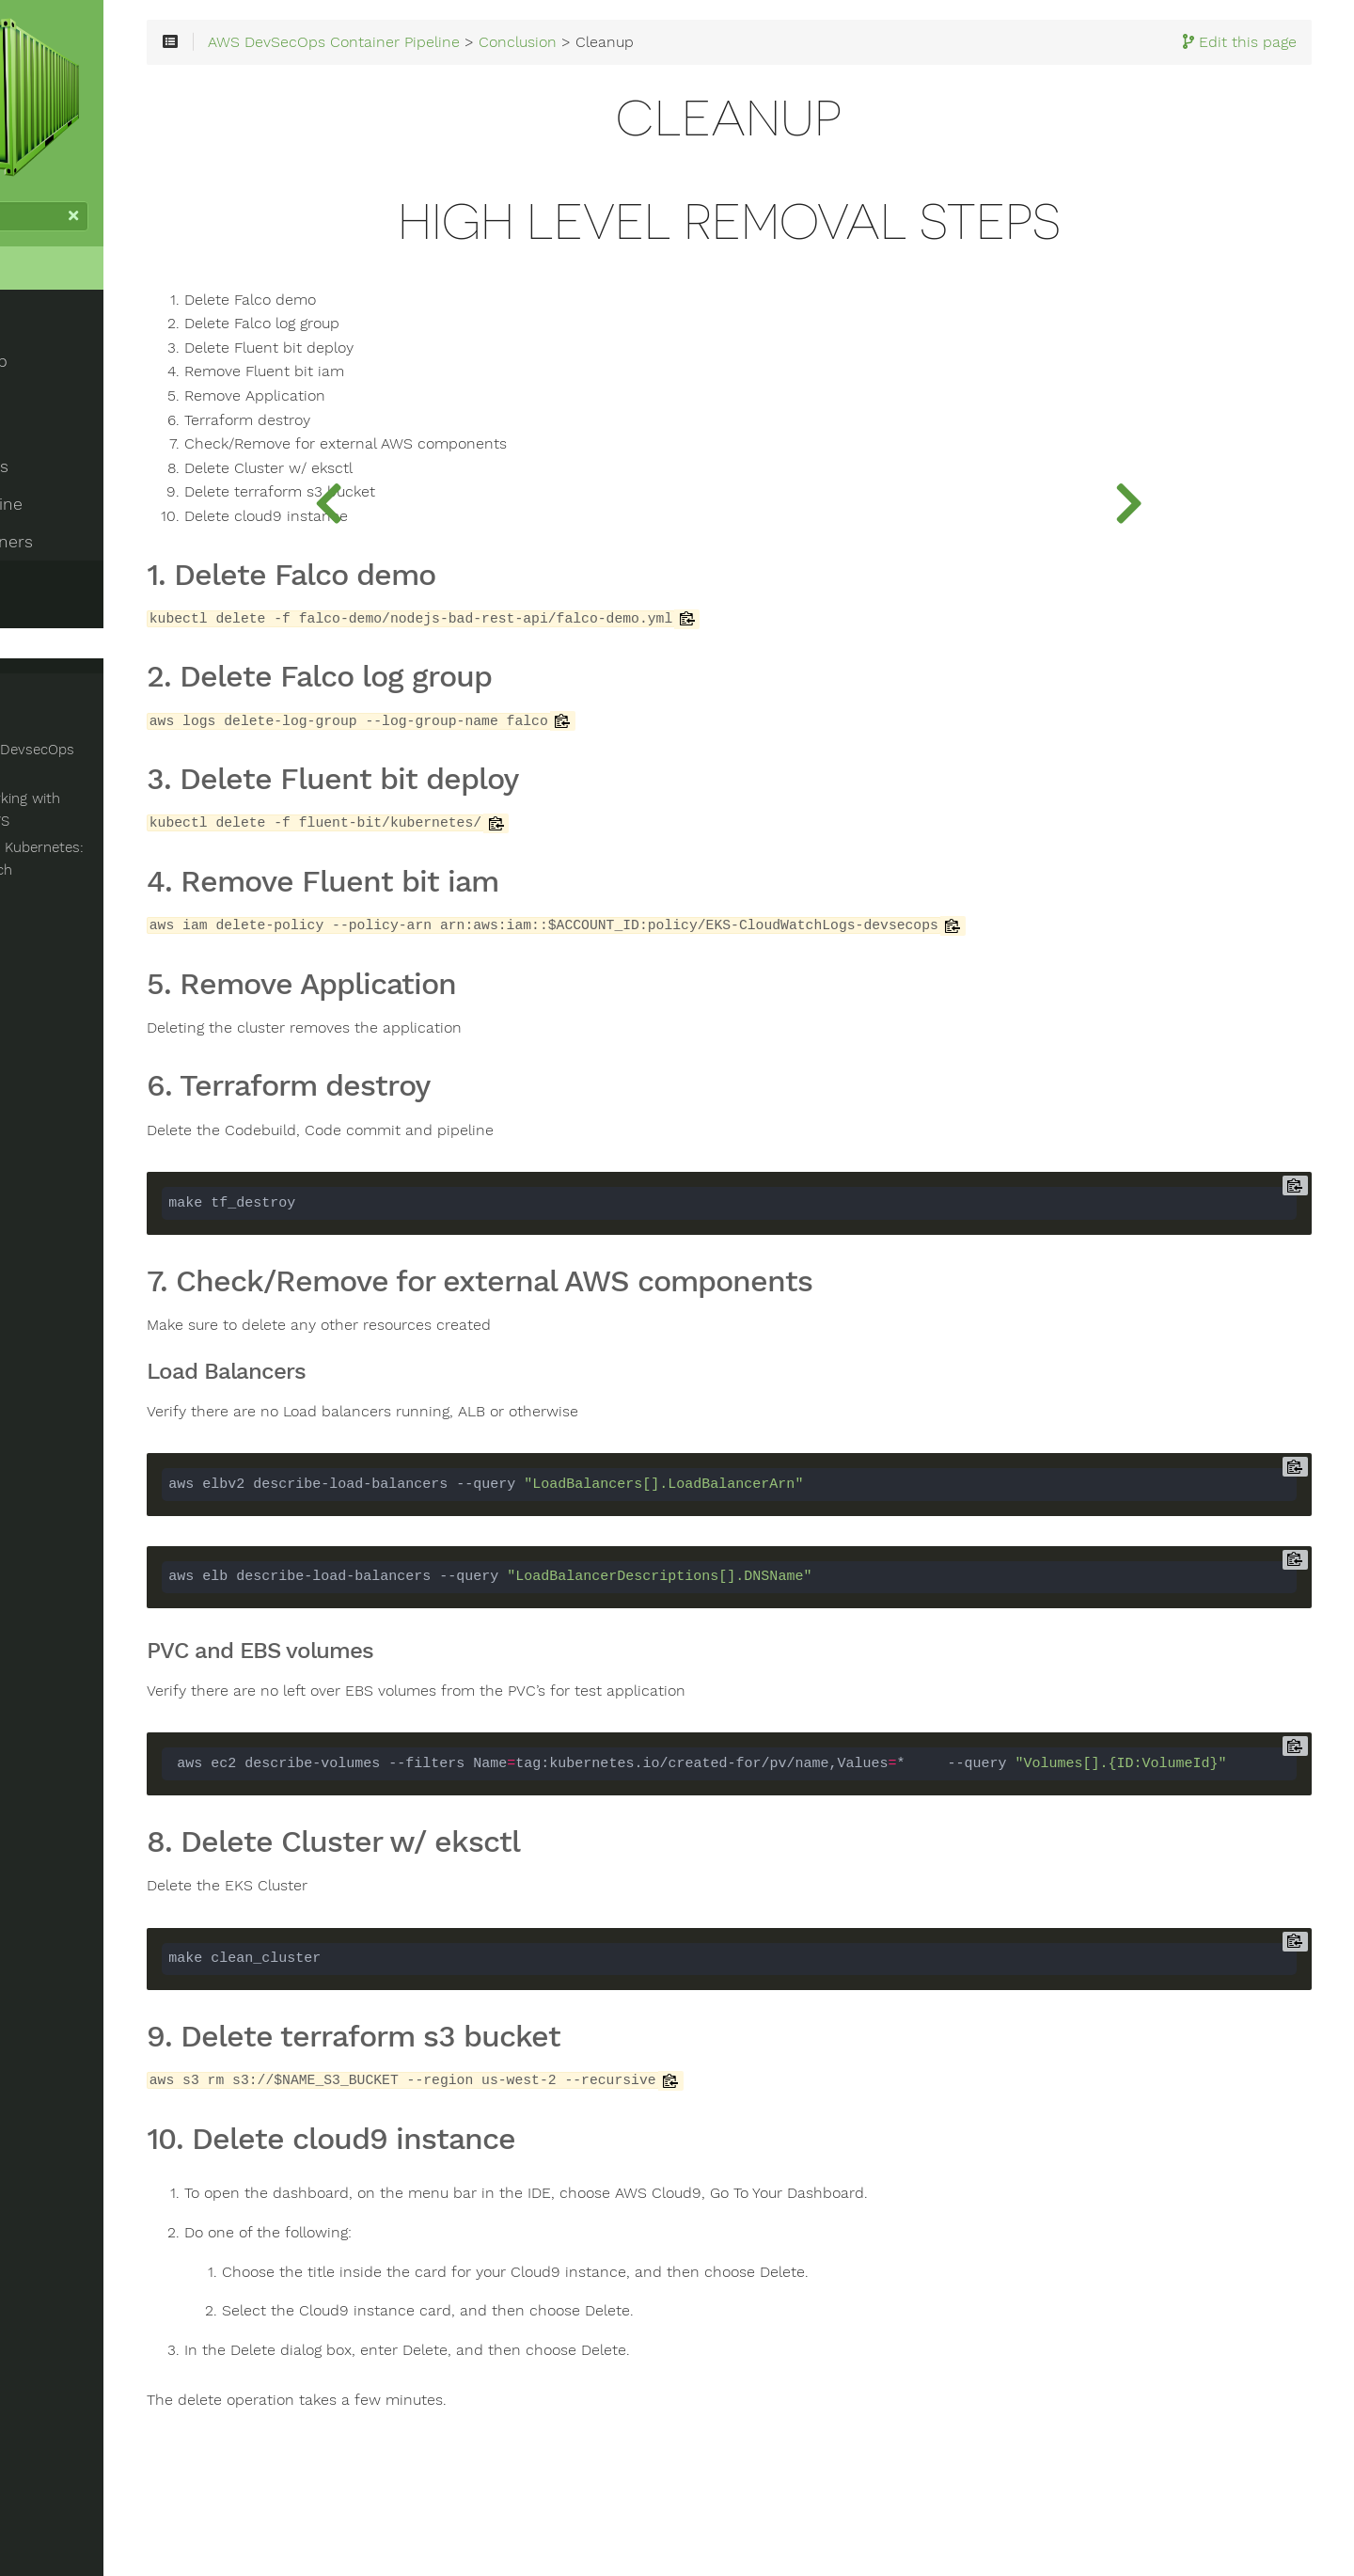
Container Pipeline (87, 507)
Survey (55, 616)
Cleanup (60, 646)
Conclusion (58, 582)
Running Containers (92, 544)
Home (45, 300)
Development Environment (121, 431)
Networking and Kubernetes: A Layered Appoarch (124, 861)
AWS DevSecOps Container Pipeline (559, 67)
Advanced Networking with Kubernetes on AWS (106, 812)
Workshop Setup (79, 394)
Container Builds (80, 469)
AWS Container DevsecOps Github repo (137, 763)
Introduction (63, 356)
